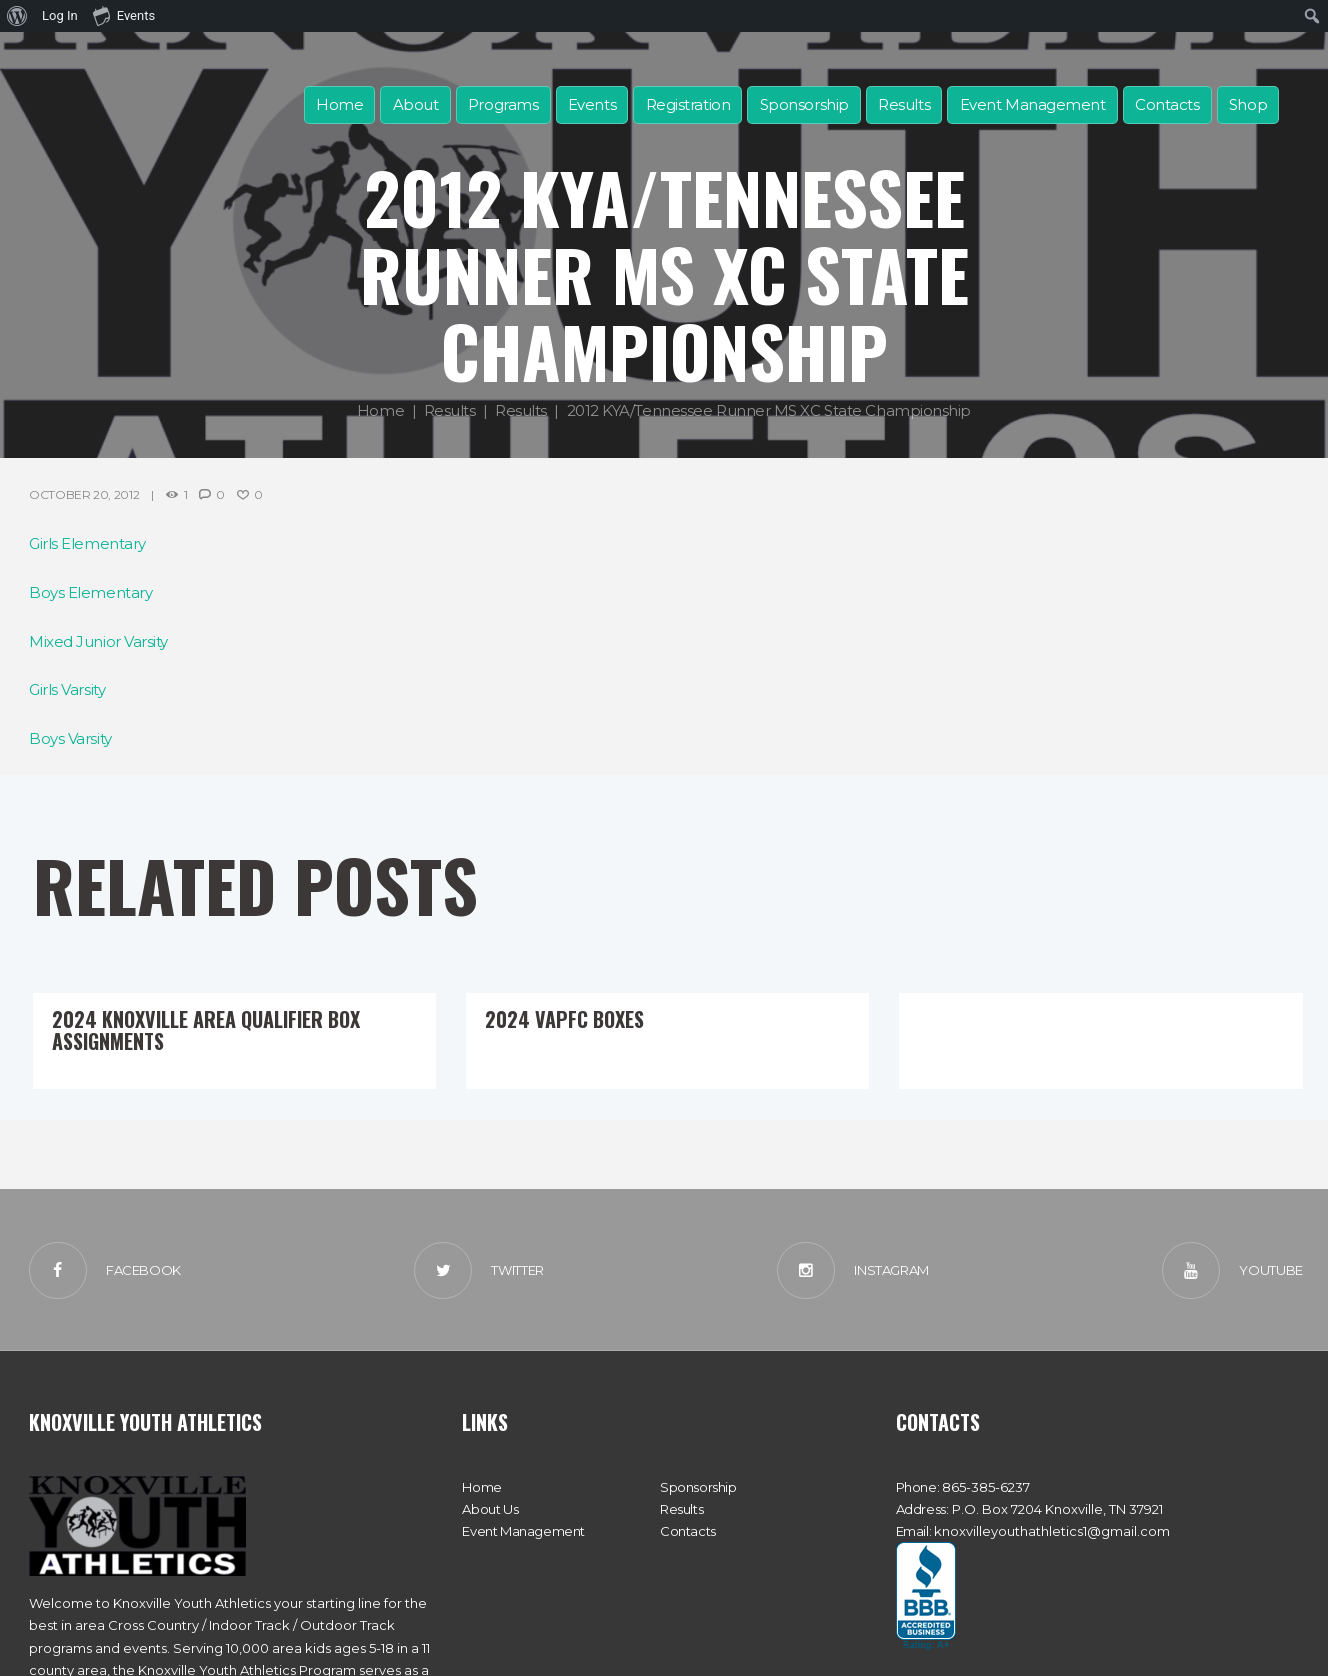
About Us (490, 1509)
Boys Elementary (90, 592)
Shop (1248, 104)
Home (339, 104)
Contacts (1167, 104)
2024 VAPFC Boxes (564, 1019)
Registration (688, 104)
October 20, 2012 (84, 494)
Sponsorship (804, 104)
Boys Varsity (70, 738)
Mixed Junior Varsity (98, 641)
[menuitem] (17, 16)
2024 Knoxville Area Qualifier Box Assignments (206, 1030)
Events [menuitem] (124, 15)
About (416, 104)
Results (904, 104)
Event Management (1033, 104)
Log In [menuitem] (60, 15)
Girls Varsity (67, 689)
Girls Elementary (87, 543)
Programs (503, 104)
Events (592, 104)
